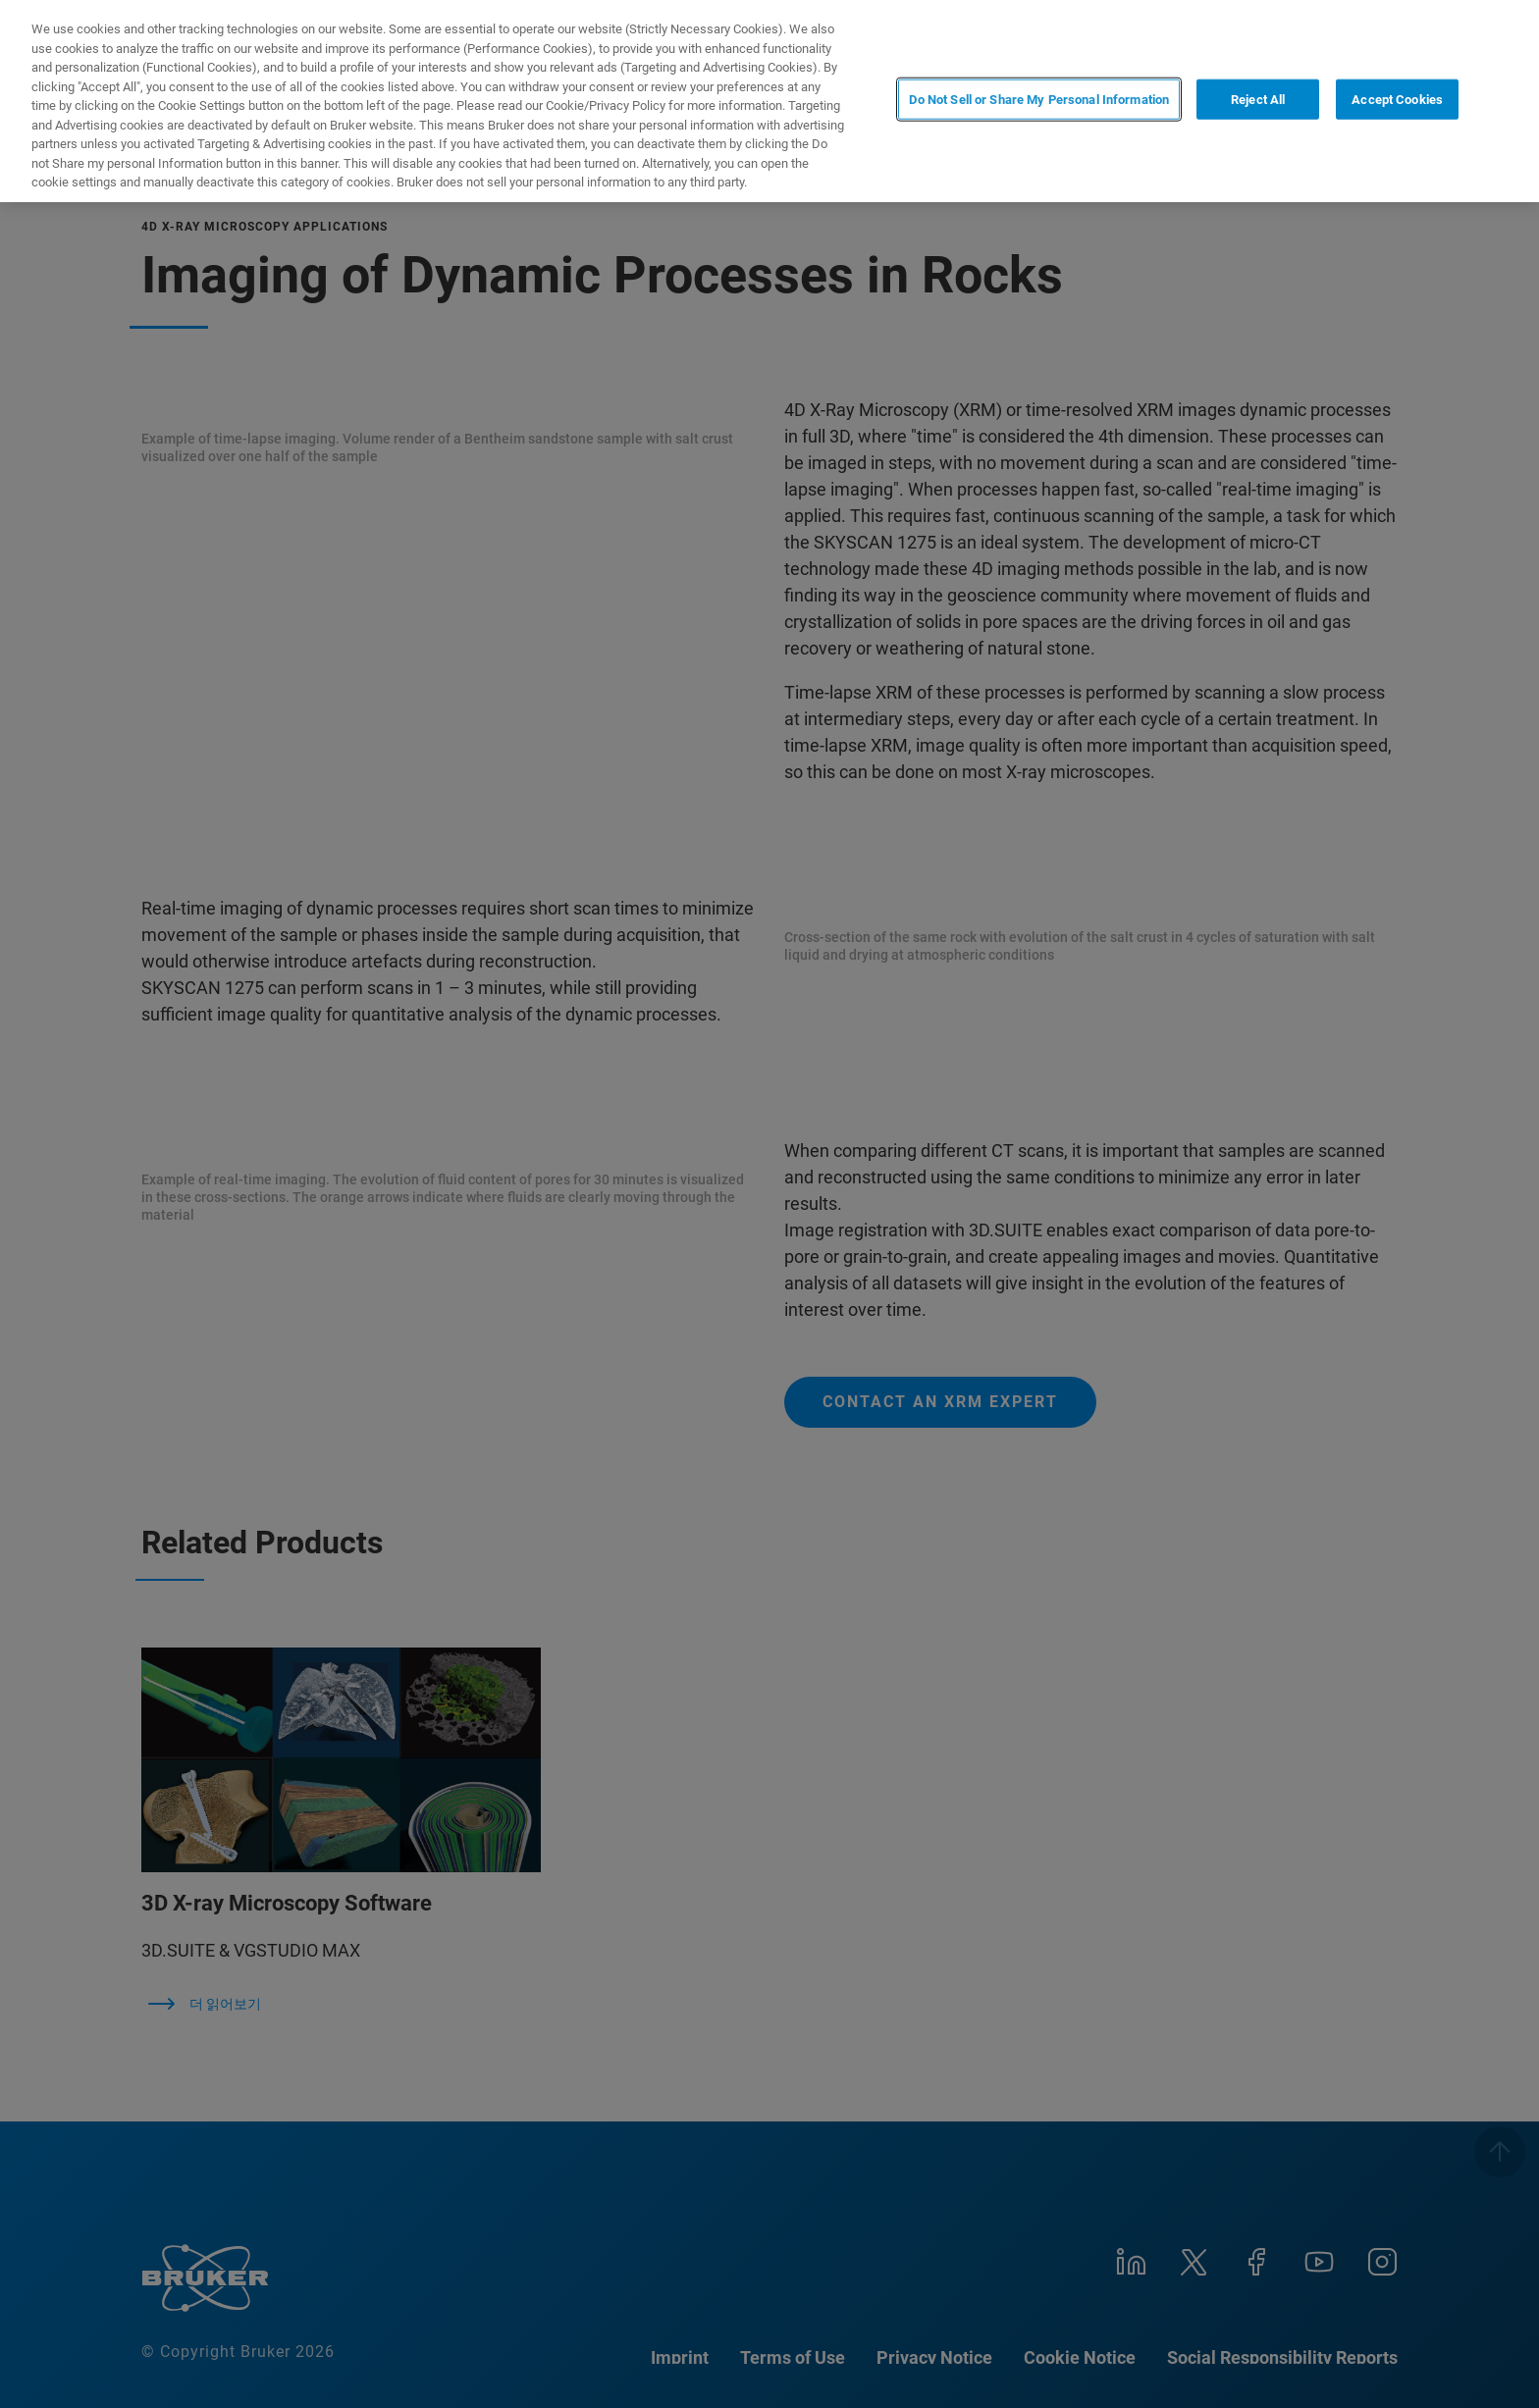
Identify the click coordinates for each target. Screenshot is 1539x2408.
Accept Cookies (1397, 99)
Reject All (1258, 99)
